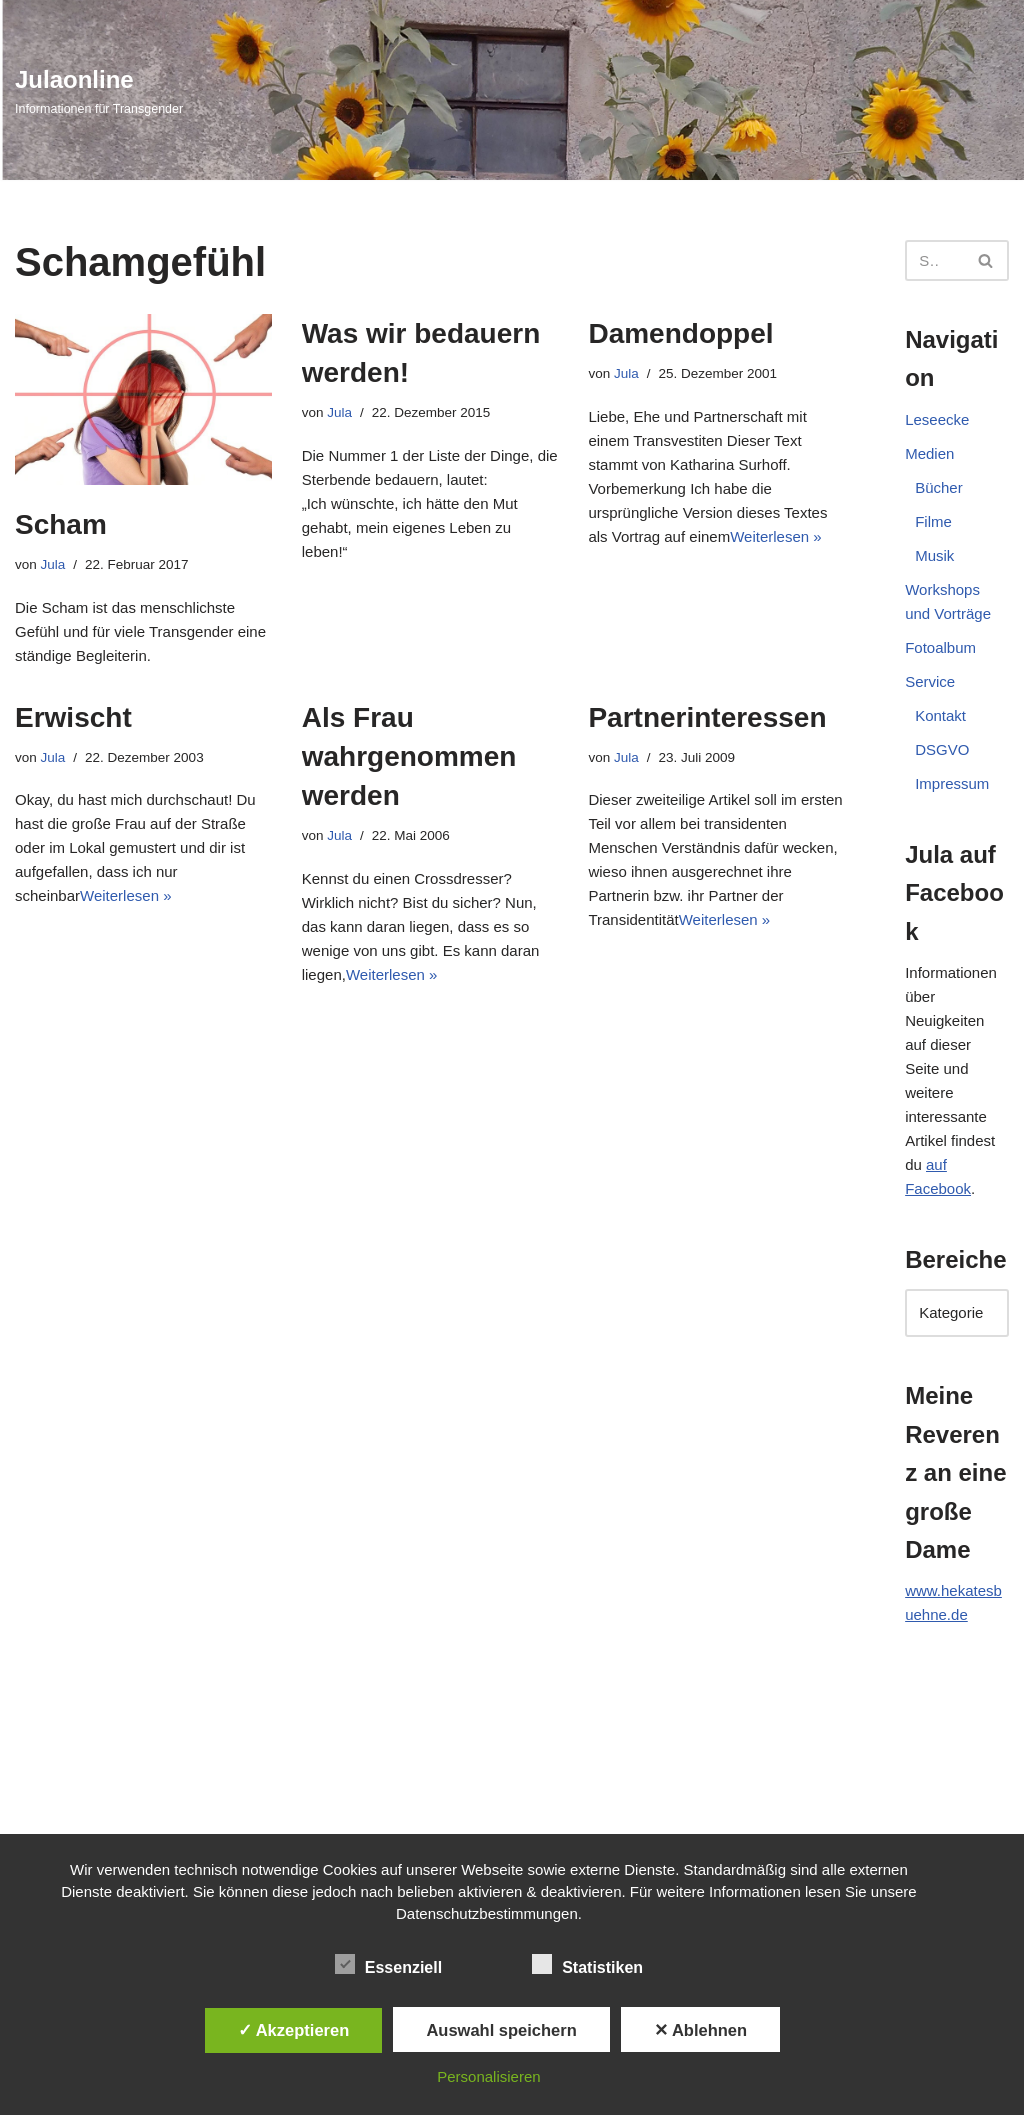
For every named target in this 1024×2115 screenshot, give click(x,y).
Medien (929, 453)
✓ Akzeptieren (294, 2030)
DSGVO (942, 749)
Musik (934, 555)
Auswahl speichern (501, 2030)
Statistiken (587, 1964)
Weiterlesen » (775, 536)
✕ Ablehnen (700, 2030)
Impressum (952, 783)
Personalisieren (488, 2076)
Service (930, 681)
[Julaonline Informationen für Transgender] (99, 90)
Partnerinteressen (707, 717)
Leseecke (937, 419)
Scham (61, 524)
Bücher (939, 487)
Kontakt (940, 715)
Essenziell (388, 1964)
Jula (53, 564)
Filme (933, 521)
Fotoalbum (940, 647)
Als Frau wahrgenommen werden (409, 756)
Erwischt (73, 717)
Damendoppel (680, 333)
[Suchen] (934, 260)
